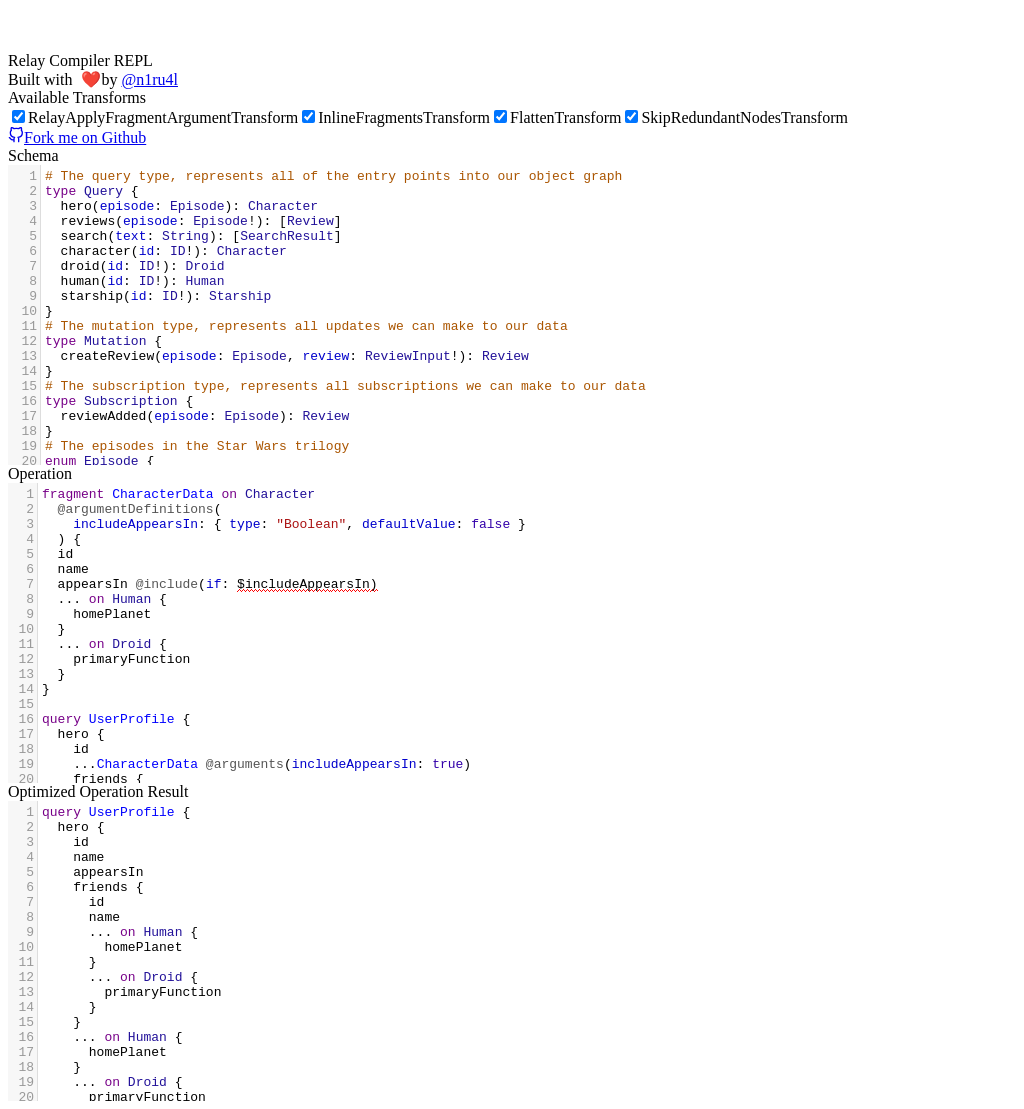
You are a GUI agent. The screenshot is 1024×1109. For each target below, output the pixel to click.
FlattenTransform (557, 117)
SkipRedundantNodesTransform (736, 117)
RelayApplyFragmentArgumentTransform (155, 117)
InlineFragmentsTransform (396, 117)
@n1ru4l (149, 79)
